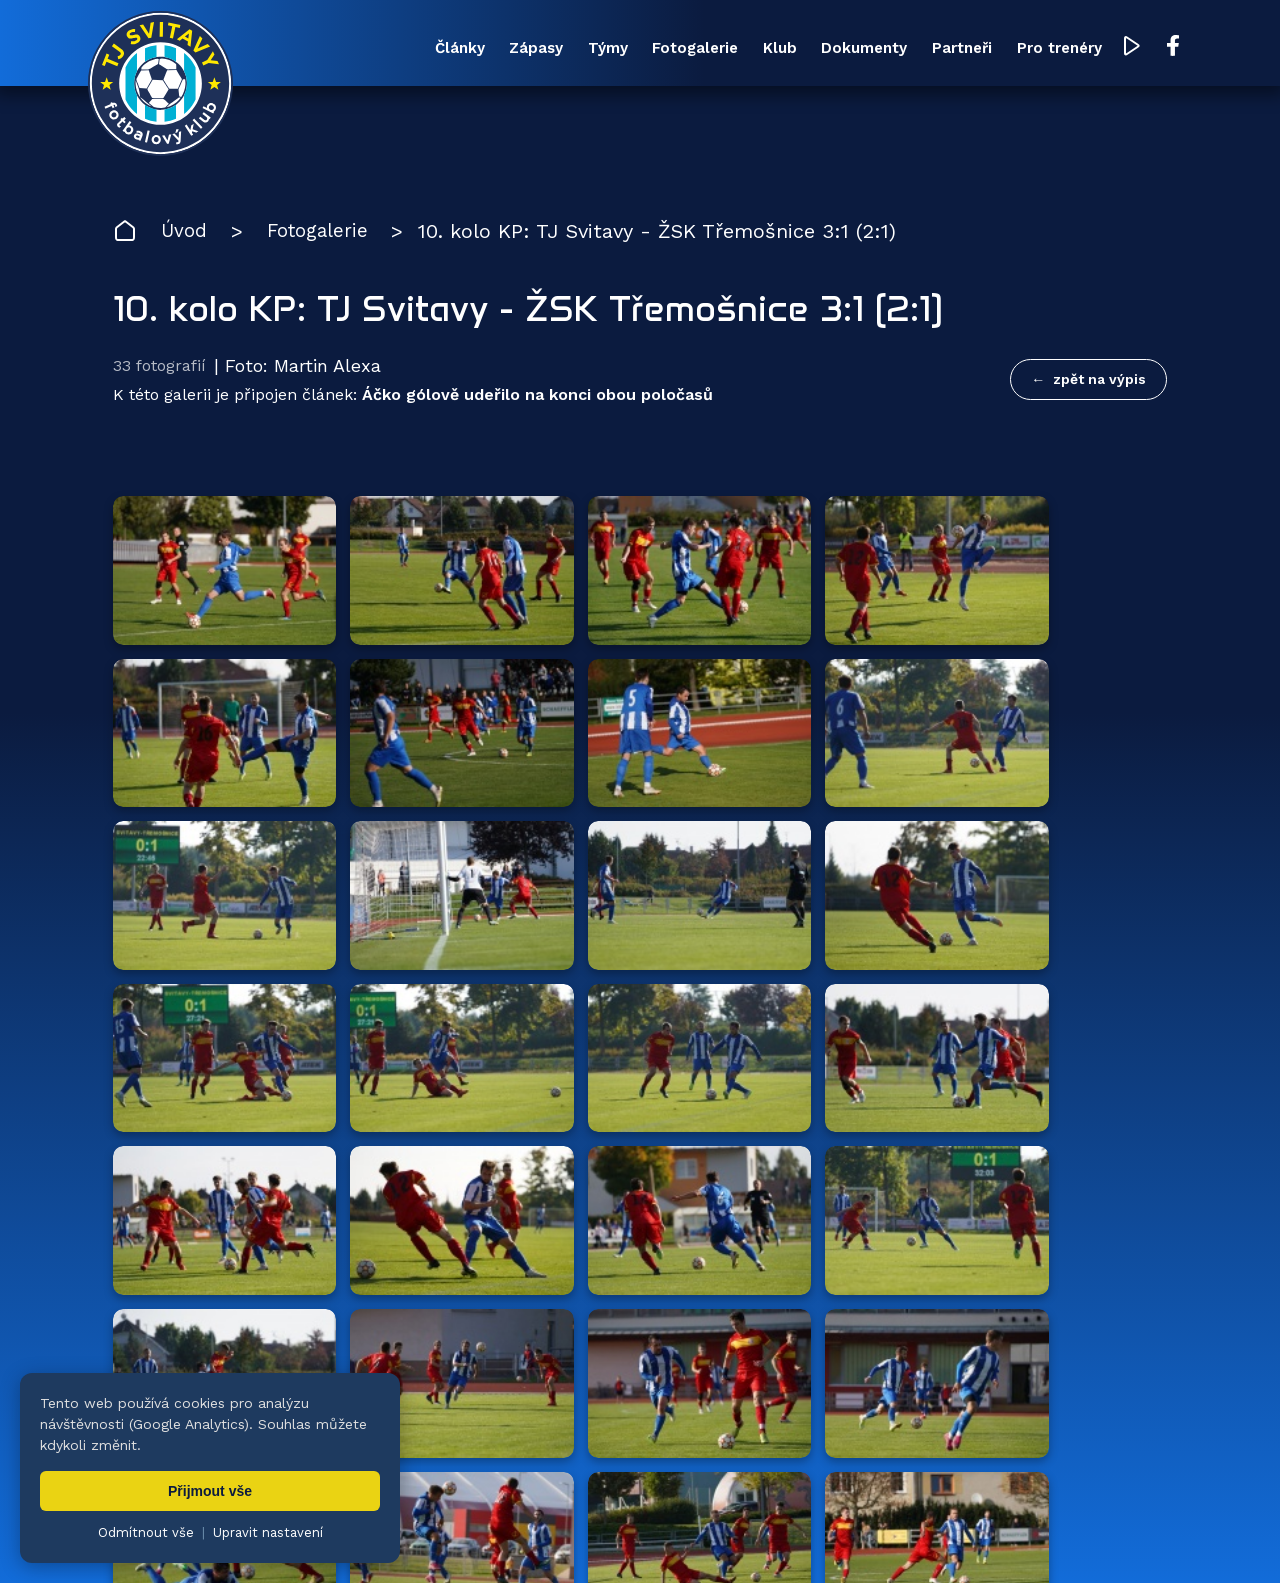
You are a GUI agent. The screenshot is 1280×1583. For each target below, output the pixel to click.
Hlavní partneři (235, 1098)
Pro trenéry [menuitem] (1033, 49)
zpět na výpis (1099, 381)
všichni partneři (1071, 1097)
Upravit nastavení (268, 1532)
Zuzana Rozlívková (415, 1538)
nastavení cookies (796, 1538)
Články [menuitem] (403, 49)
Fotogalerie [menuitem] (652, 49)
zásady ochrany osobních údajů (975, 1538)
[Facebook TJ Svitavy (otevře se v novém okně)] (1148, 48)
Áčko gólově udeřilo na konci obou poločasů (537, 398)
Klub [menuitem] (741, 49)
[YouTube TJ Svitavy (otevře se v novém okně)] (1108, 48)
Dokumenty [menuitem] (830, 49)
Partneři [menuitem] (932, 49)
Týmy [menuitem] (560, 49)
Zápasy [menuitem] (484, 49)
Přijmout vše (210, 1491)
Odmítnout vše (146, 1532)
